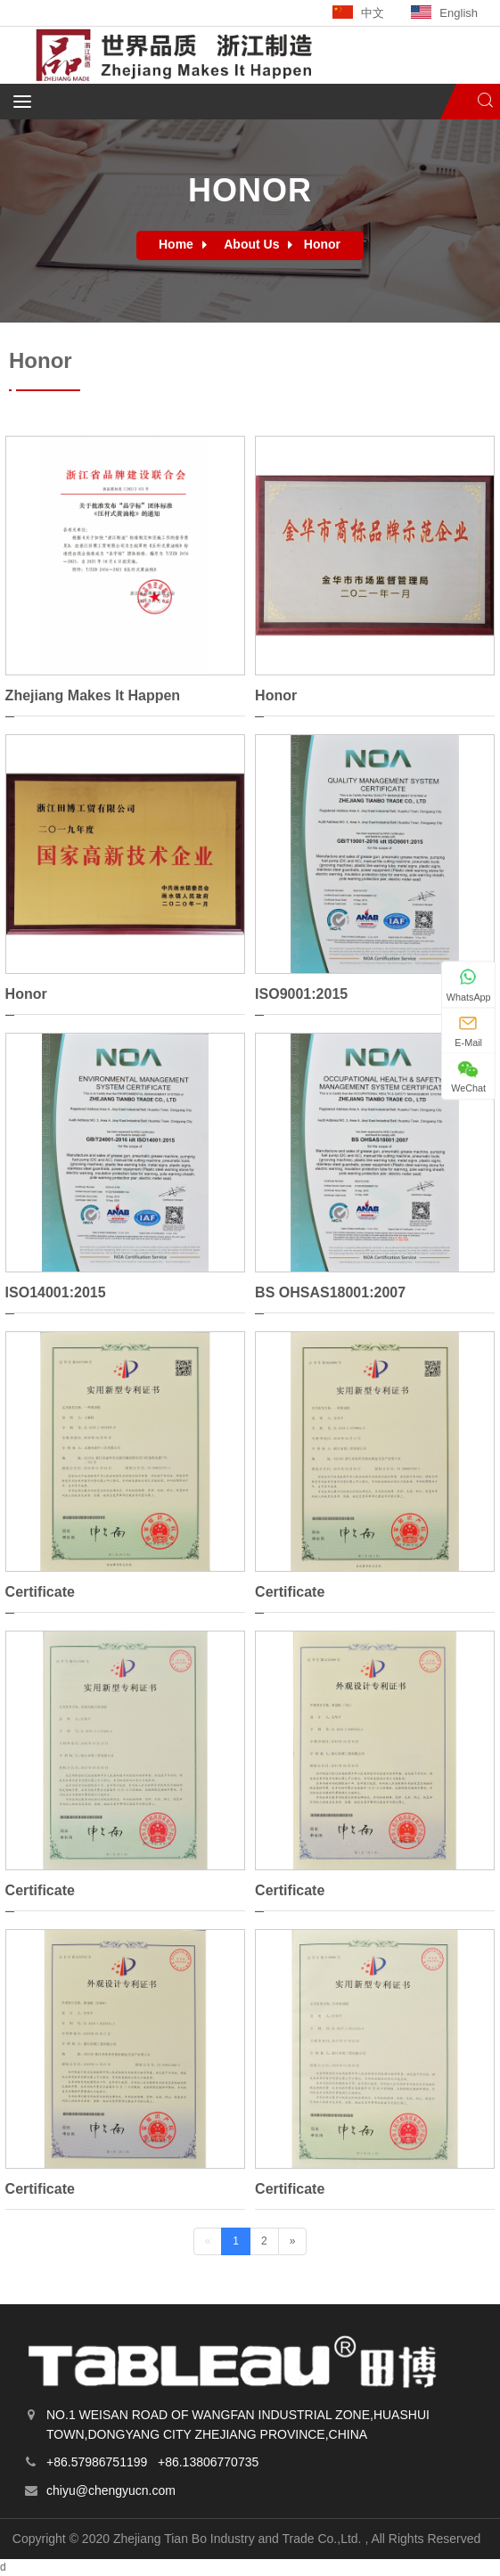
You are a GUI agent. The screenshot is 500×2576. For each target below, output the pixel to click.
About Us (251, 244)
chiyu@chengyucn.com (111, 2490)
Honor (322, 244)
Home (176, 244)
